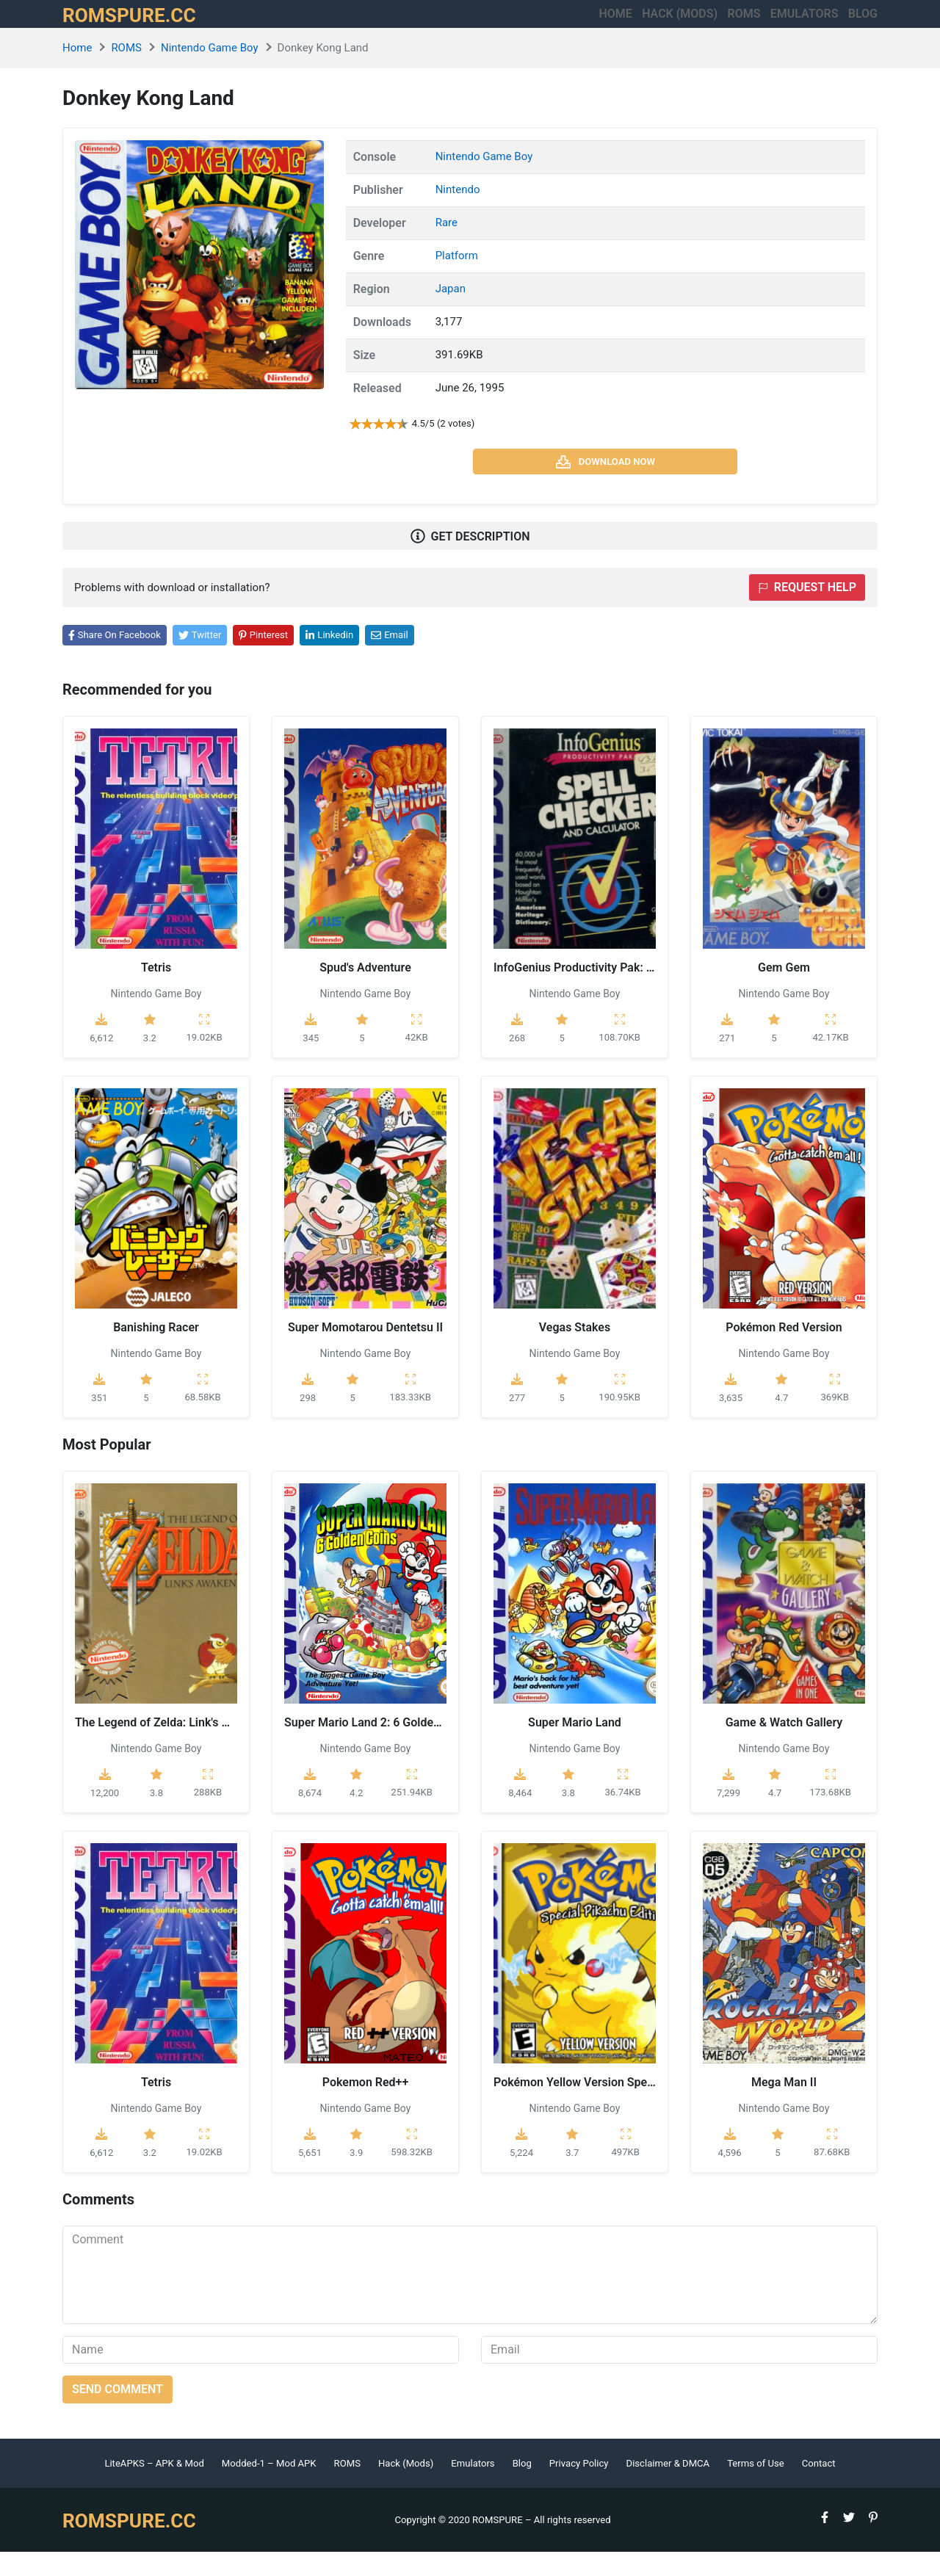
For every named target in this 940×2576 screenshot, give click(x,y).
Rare (446, 247)
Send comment (117, 2413)
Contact (819, 2487)
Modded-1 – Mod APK (269, 2487)
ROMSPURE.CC (143, 26)
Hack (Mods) (405, 2487)
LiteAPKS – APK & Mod (153, 2487)
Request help (807, 612)
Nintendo (457, 214)
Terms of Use (755, 2487)
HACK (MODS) (603, 26)
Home (513, 26)
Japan (450, 313)
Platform (456, 280)
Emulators (779, 26)
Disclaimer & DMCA (668, 2487)
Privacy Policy (579, 2487)
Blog (863, 26)
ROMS (692, 26)
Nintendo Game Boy (209, 72)
